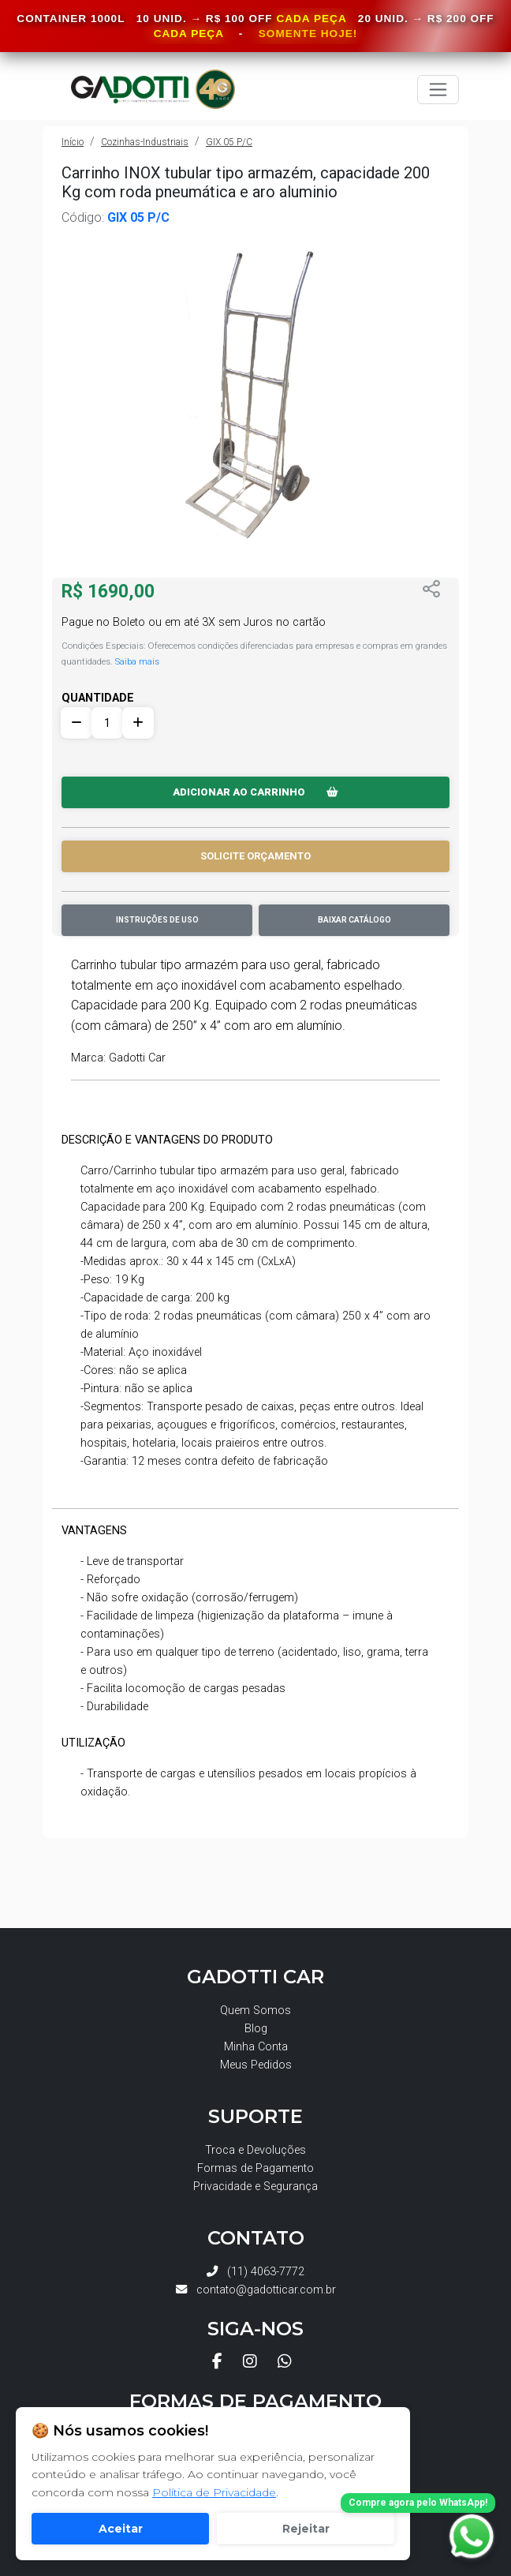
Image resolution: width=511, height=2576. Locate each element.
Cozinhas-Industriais (144, 142)
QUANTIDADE (98, 698)
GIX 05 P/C (229, 142)
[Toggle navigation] (438, 89)
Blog (255, 2028)
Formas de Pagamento (255, 2168)
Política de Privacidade (214, 2492)
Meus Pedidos (256, 2065)
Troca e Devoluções (255, 2150)
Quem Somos (255, 2010)
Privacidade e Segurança (255, 2186)
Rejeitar (306, 2529)
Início (73, 142)
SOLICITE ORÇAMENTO (255, 856)
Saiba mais (137, 661)
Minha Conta (256, 2047)
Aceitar (121, 2529)
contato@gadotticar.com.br (256, 2290)
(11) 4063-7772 (255, 2271)
